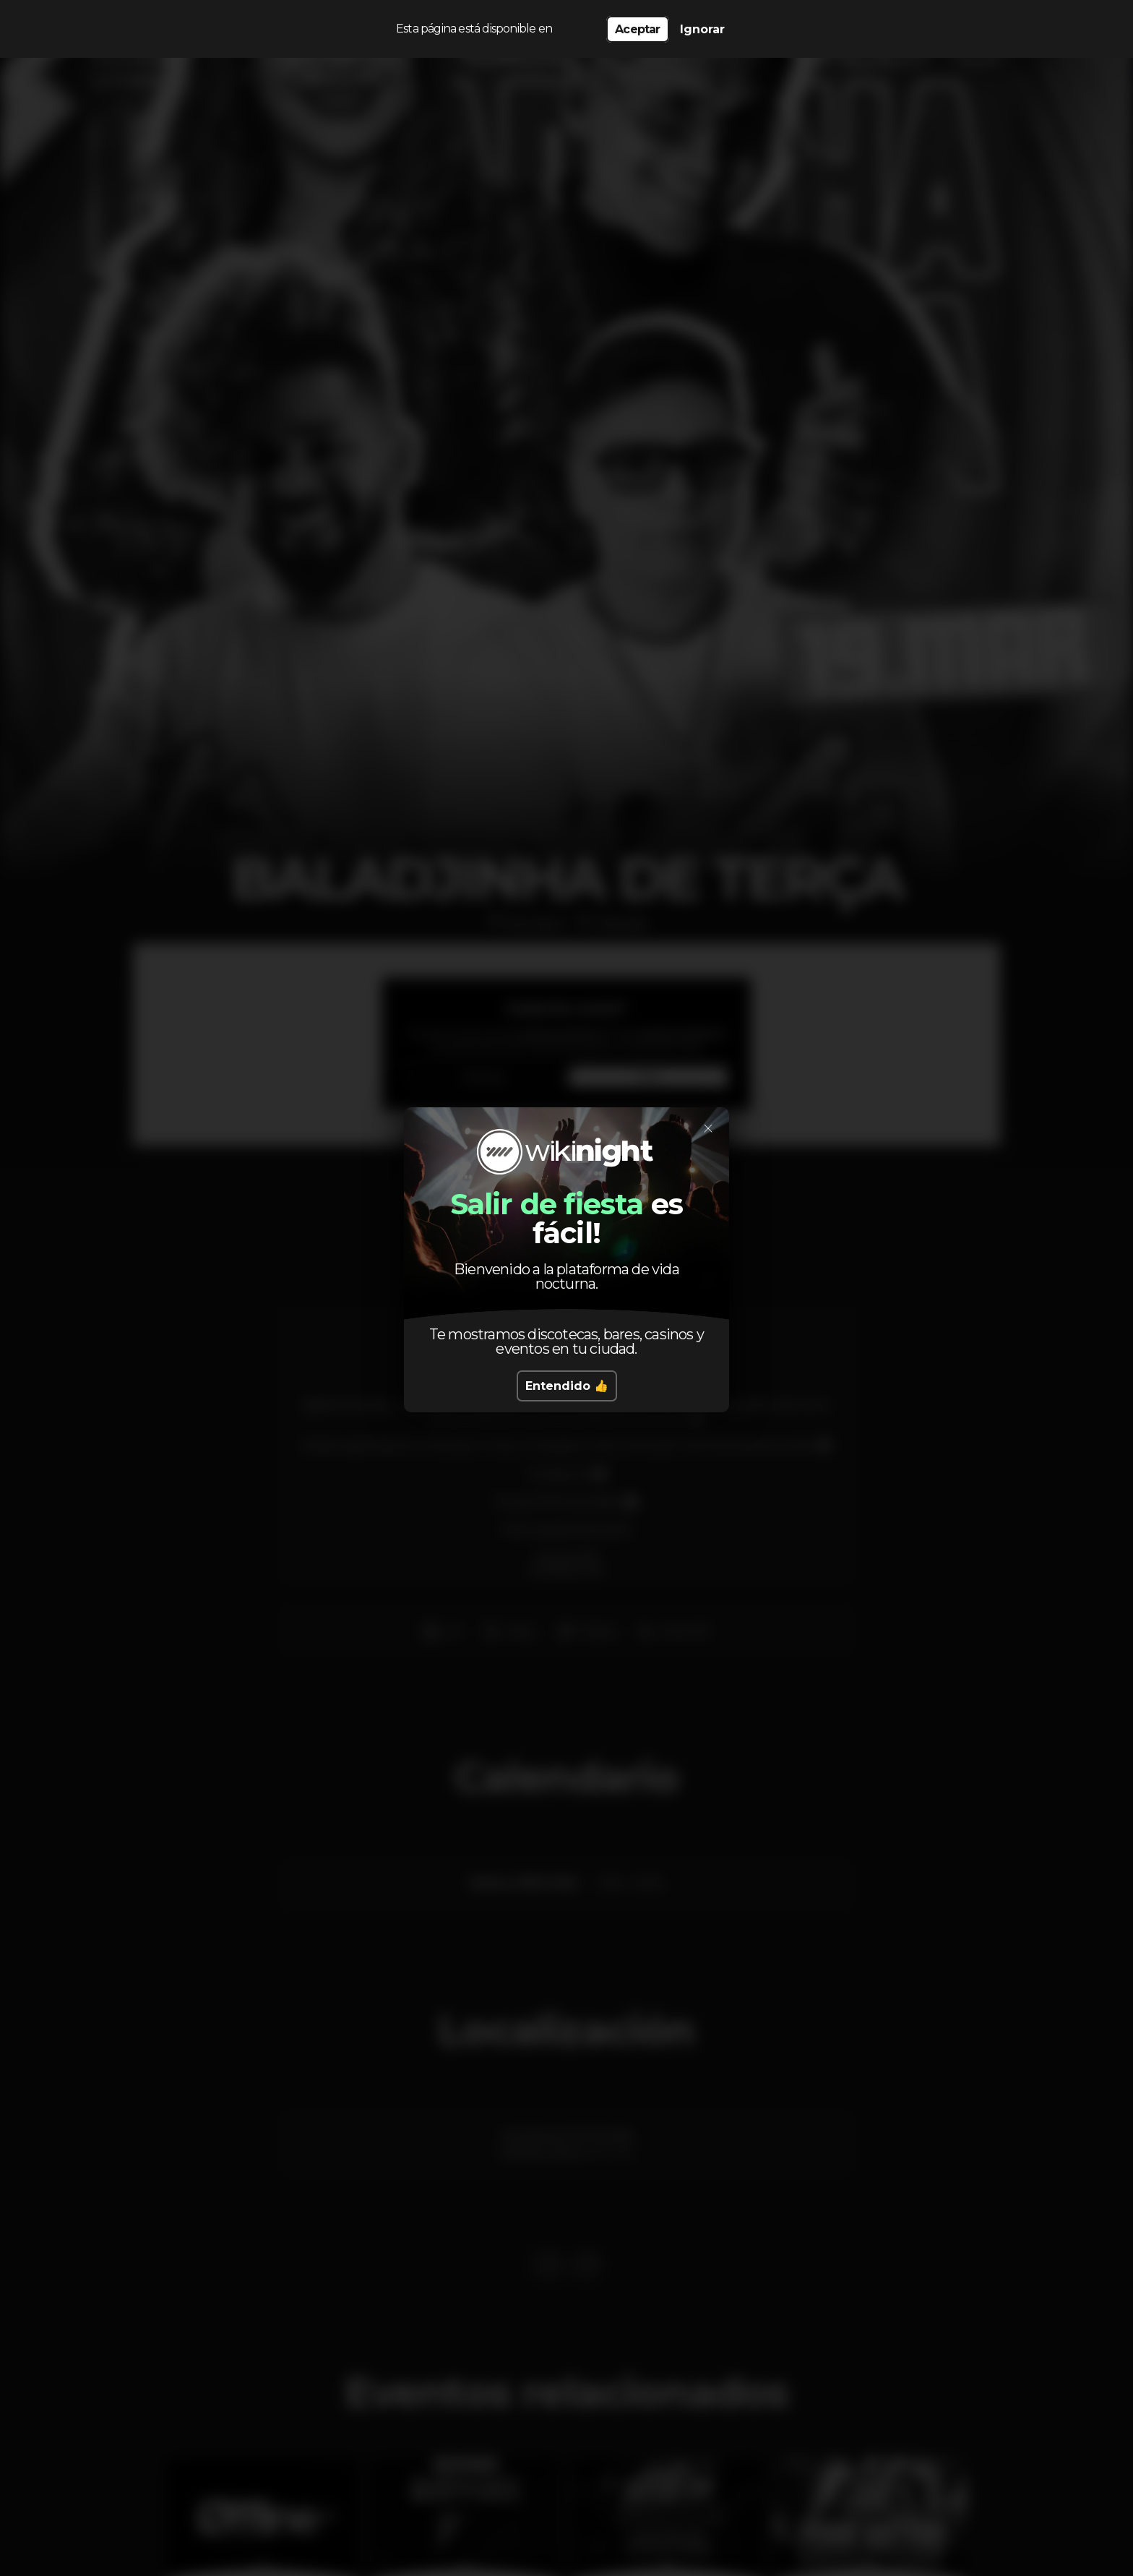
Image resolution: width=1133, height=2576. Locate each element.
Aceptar (637, 29)
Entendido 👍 (566, 1386)
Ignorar (702, 29)
